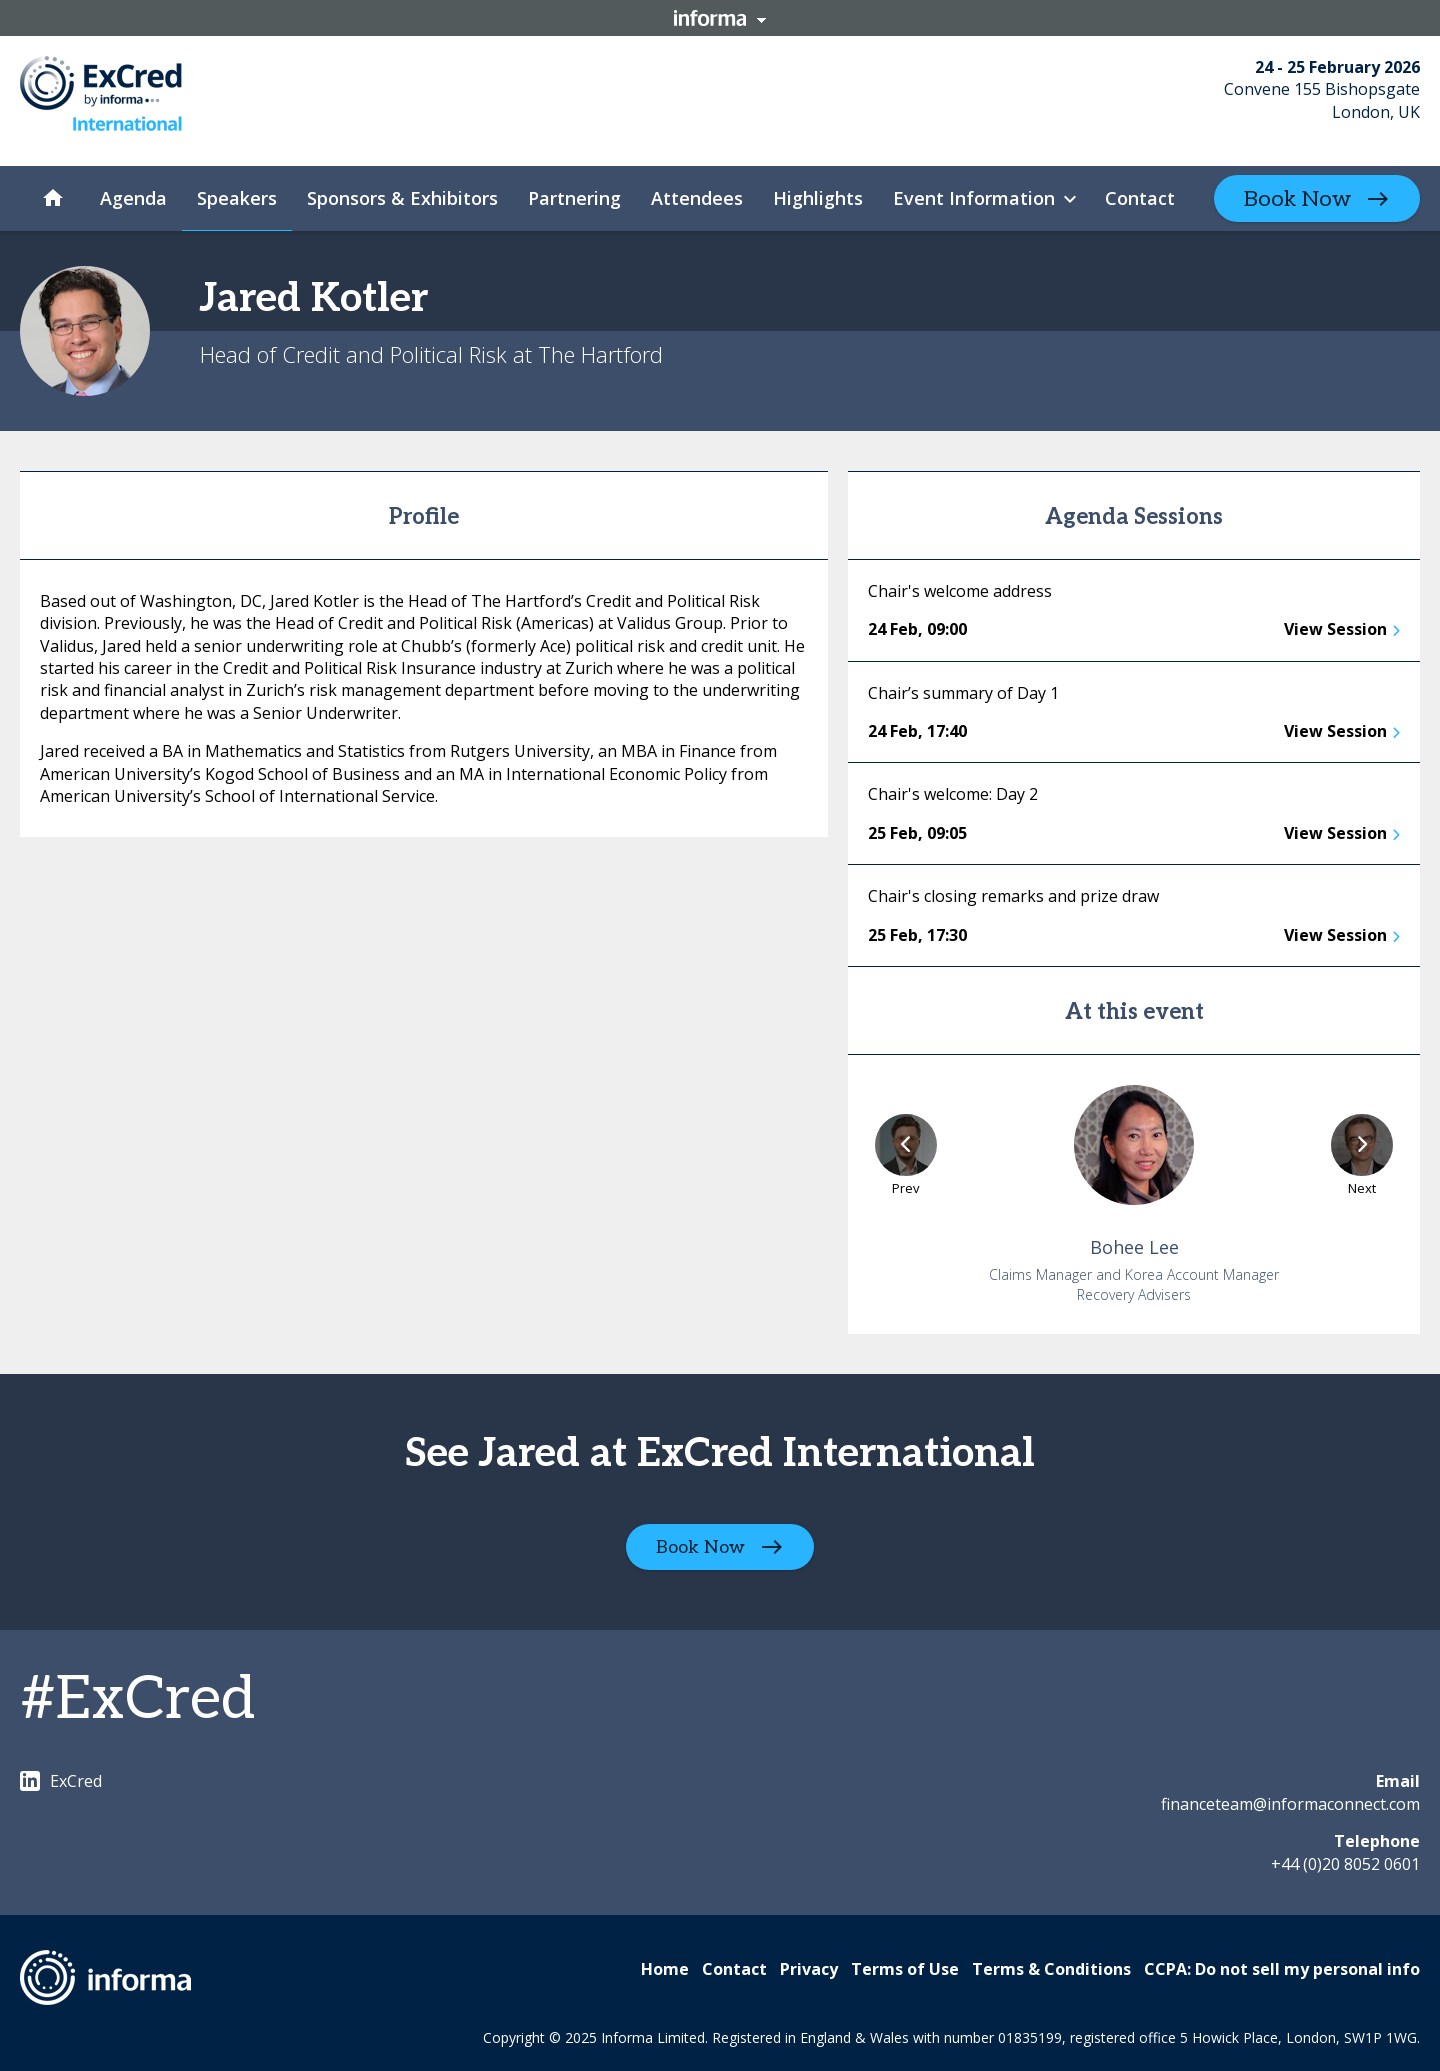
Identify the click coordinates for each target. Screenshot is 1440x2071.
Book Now (1297, 199)
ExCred (61, 1781)
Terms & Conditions (1051, 1969)
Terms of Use (905, 1969)
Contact (734, 1969)
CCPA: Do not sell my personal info (1282, 1969)
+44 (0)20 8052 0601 (1345, 1864)
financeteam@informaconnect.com (1290, 1804)
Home (665, 1969)
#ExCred (137, 1700)
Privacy (809, 1969)
